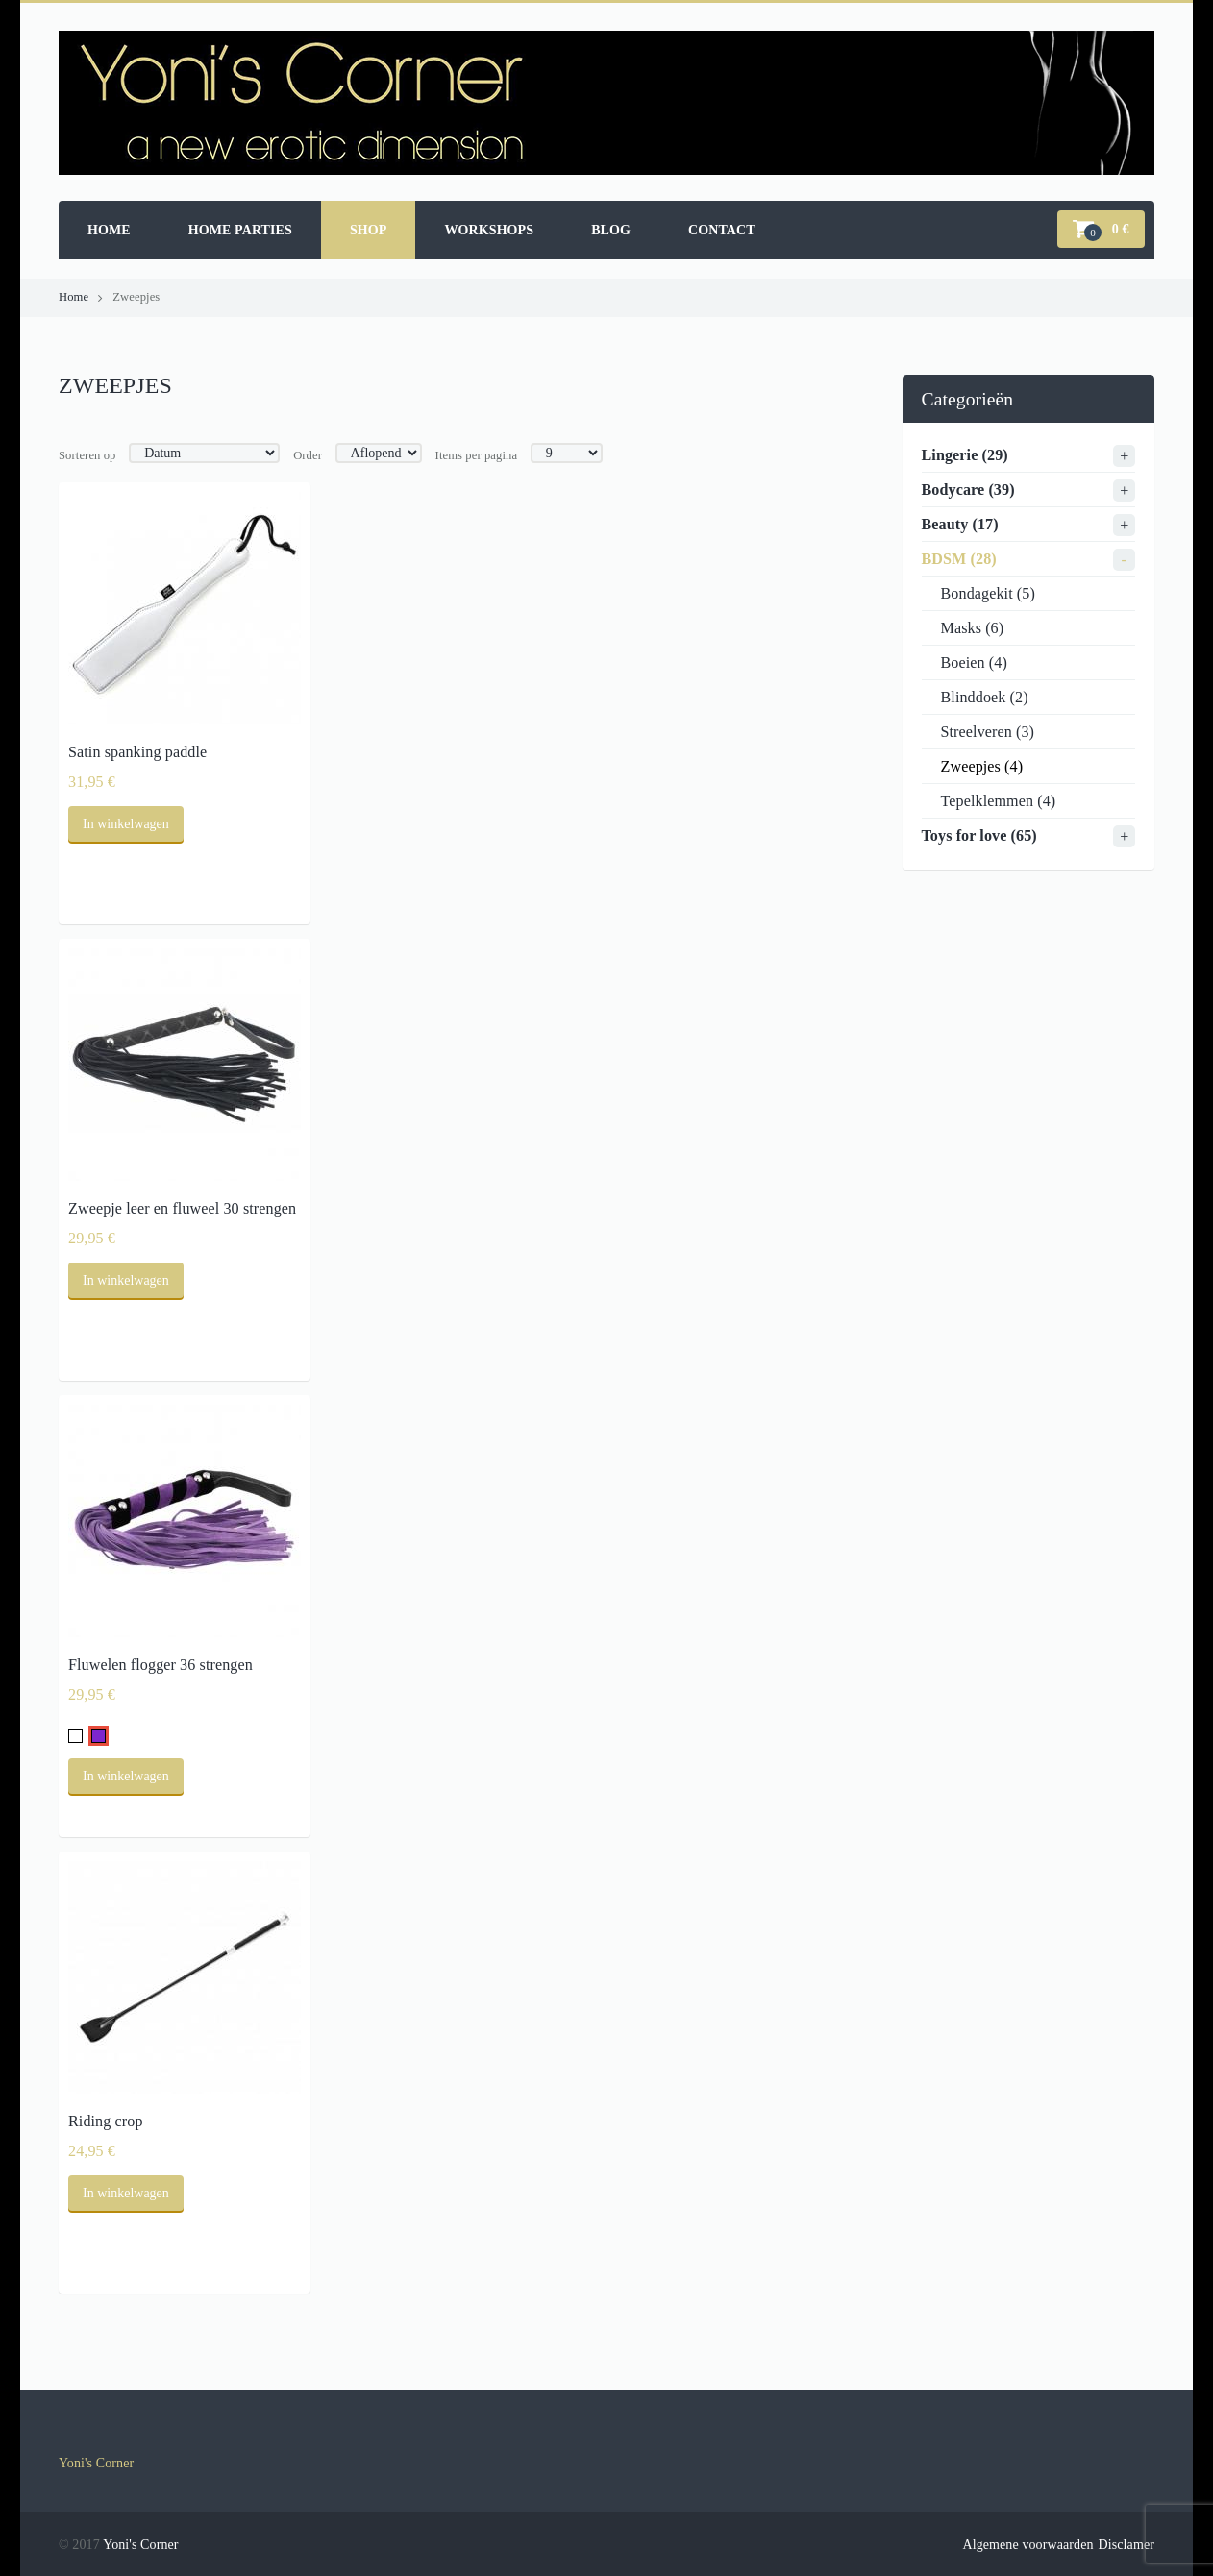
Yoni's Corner (96, 2463)
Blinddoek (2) (984, 697)
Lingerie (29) (965, 455)
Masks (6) (972, 628)
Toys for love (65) (979, 835)
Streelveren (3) (988, 732)
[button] (1101, 229)
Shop (368, 230)
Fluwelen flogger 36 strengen (160, 1664)
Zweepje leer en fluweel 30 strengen (182, 1208)
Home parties (240, 230)
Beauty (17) (960, 524)
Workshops (488, 230)
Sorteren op (87, 455)
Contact (721, 230)
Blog (611, 230)
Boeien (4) (974, 662)
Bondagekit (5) (988, 593)
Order (307, 455)
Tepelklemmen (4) (998, 801)
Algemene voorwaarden (1027, 2545)
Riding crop (105, 2121)
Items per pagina (476, 455)
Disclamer (1126, 2545)
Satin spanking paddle (137, 752)
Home (109, 230)
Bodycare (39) (968, 489)
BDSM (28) (959, 559)
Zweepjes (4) (982, 766)
